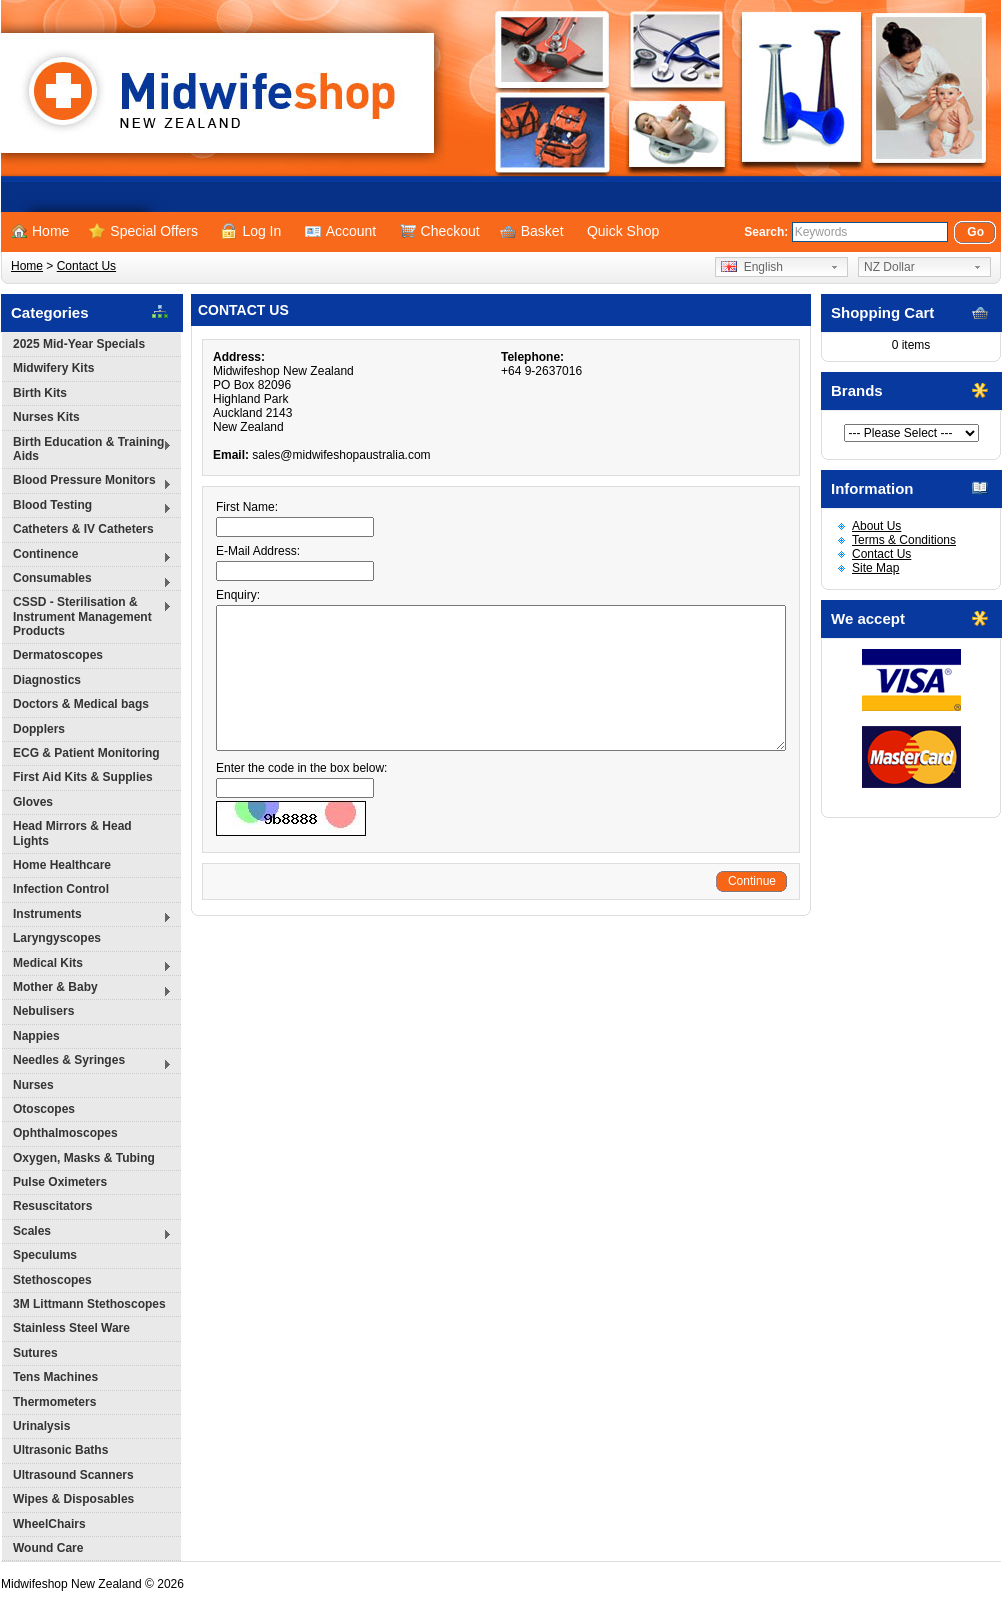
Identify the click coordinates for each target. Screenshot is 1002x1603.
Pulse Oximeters (60, 1182)
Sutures (35, 1353)
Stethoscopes (52, 1280)
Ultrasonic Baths (60, 1450)
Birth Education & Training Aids (87, 449)
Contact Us (86, 266)
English (752, 267)
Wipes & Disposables (73, 1499)
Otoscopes (44, 1109)
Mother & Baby (87, 989)
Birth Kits (40, 393)
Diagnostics (47, 680)
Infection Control (61, 889)
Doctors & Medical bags (81, 704)
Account (341, 231)
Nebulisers (43, 1011)
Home (40, 231)
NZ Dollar (889, 267)
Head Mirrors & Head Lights (72, 833)
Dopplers (39, 729)
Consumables (87, 580)
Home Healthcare (62, 865)
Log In (251, 231)
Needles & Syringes (87, 1062)
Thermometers (54, 1402)
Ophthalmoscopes (65, 1133)
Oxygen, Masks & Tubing (84, 1158)
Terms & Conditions (904, 540)
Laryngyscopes (57, 938)
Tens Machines (55, 1377)
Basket (532, 231)
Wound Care (48, 1548)
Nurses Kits (46, 417)
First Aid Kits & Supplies (83, 777)
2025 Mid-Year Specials (79, 344)
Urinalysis (41, 1426)
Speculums (45, 1255)
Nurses (33, 1085)
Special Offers (143, 231)
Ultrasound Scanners (73, 1475)
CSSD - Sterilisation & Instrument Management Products (87, 616)
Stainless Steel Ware (71, 1328)
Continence (87, 556)
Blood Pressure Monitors (87, 482)
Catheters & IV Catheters (83, 529)
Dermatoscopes (58, 655)
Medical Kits (87, 965)
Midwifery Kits (53, 368)
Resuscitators (52, 1206)
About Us (876, 526)
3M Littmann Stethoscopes (89, 1304)
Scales (87, 1233)
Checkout (440, 231)
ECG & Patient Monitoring (86, 753)
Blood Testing (87, 507)
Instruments (87, 916)
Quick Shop (623, 231)
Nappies (36, 1036)
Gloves (33, 802)
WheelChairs (49, 1524)
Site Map (875, 568)
